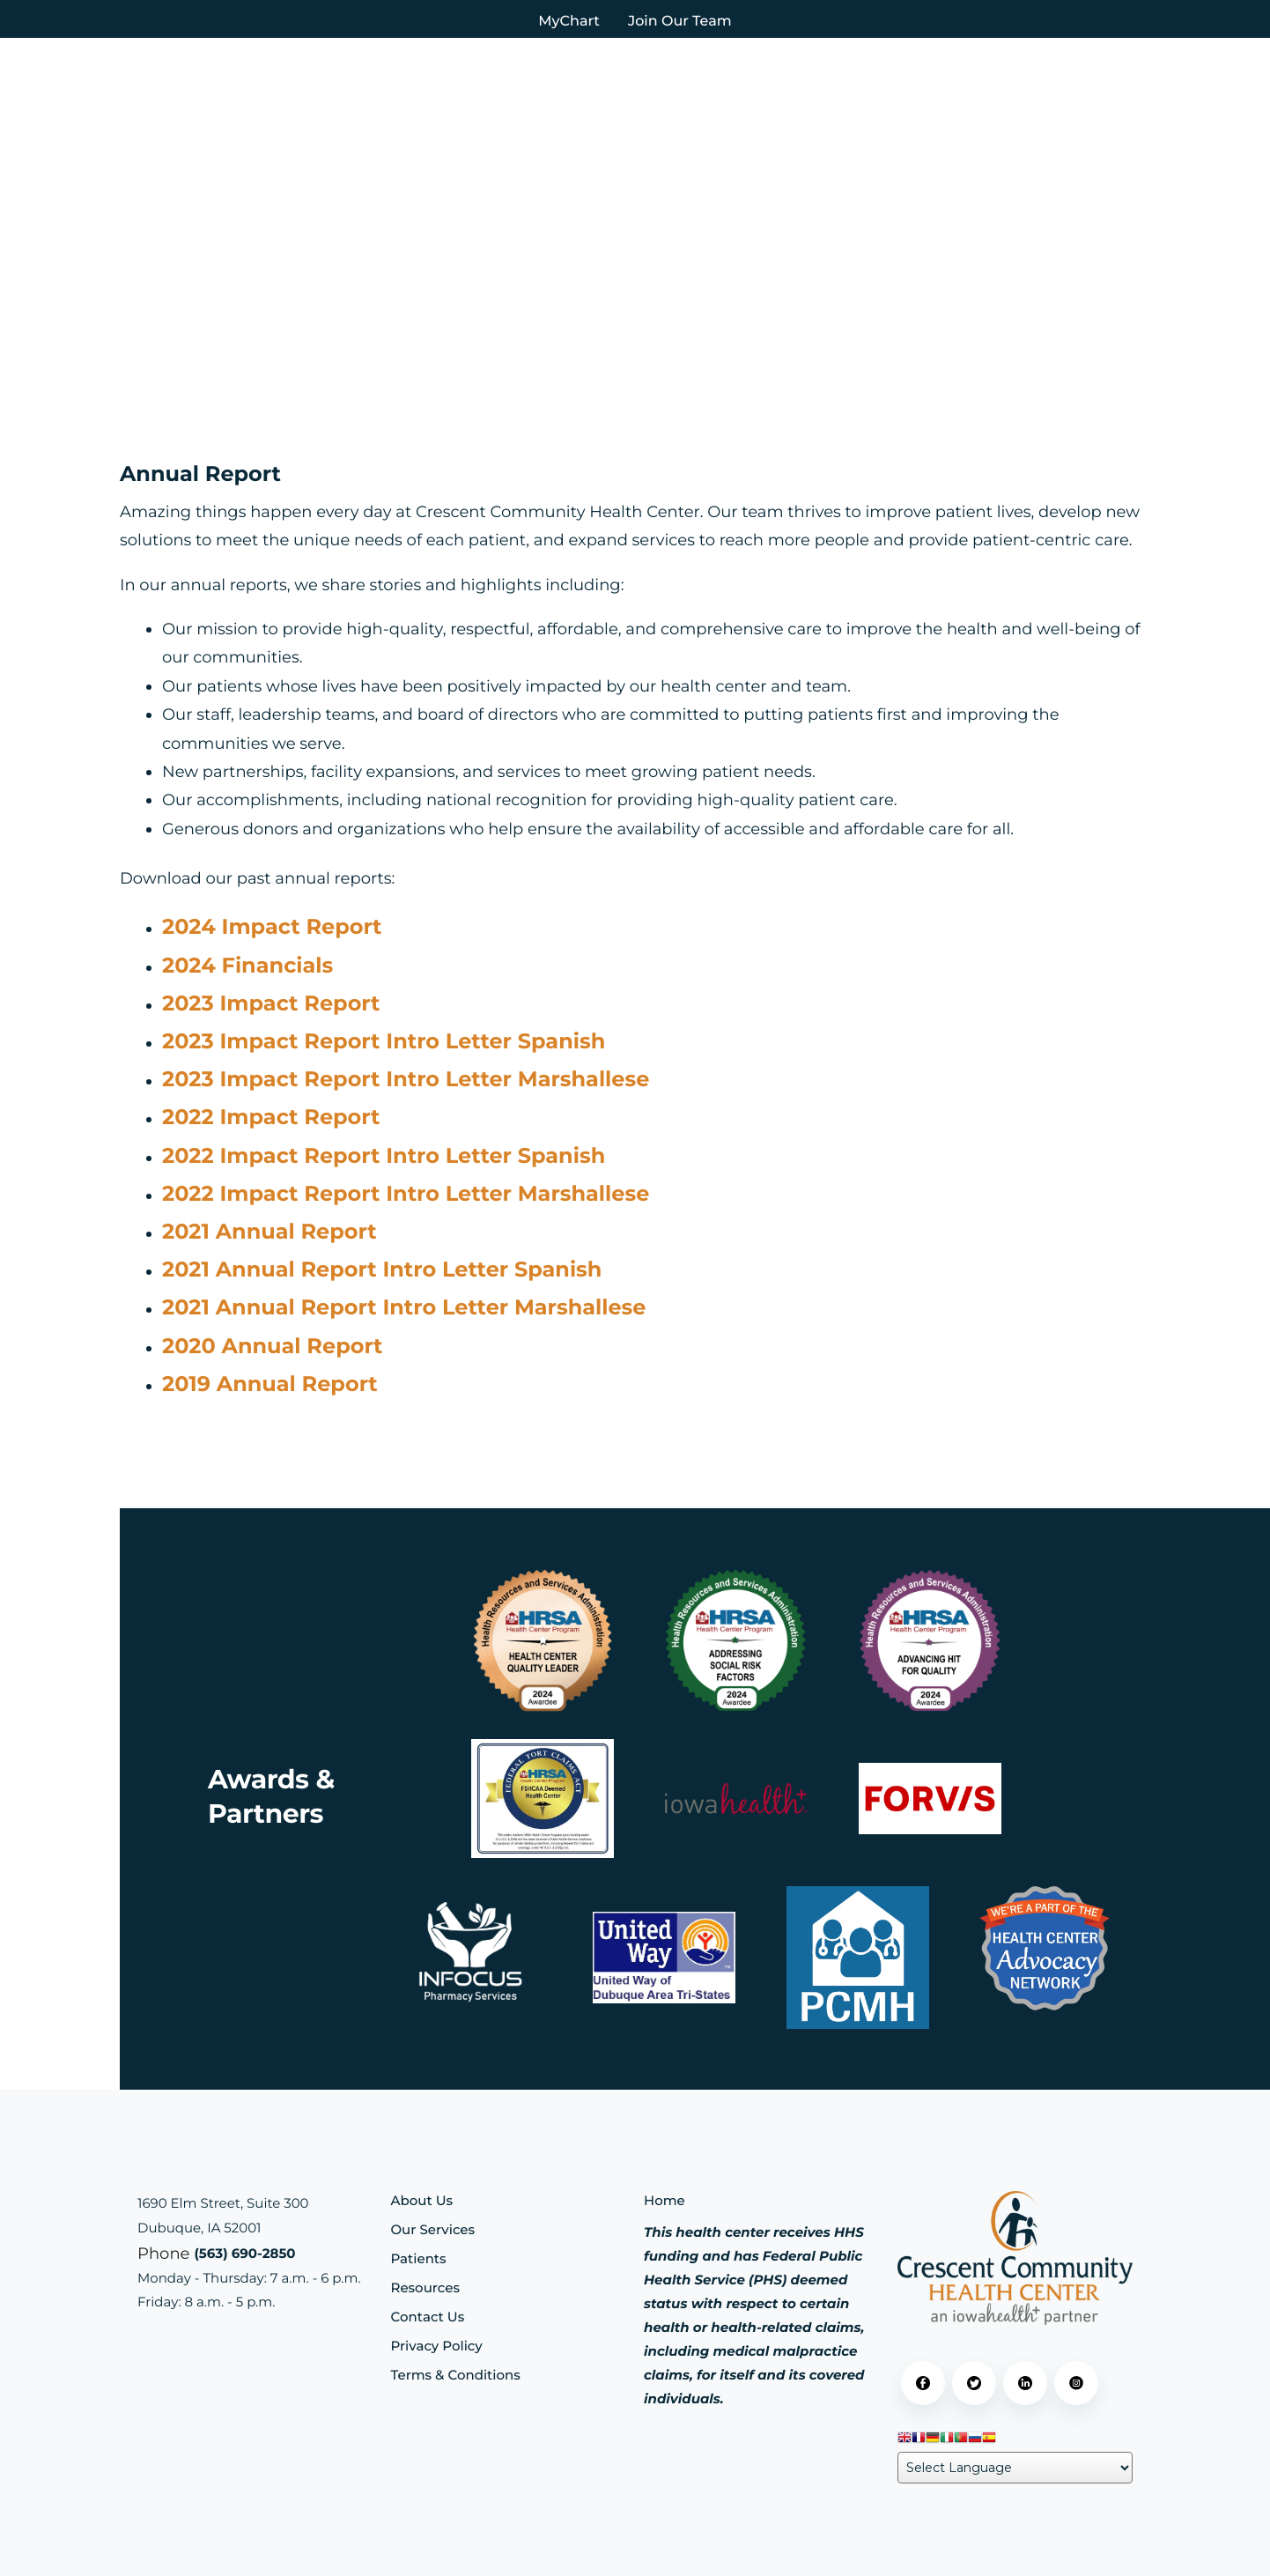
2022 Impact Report (271, 1117)
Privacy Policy (437, 2345)
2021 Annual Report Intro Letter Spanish (382, 1270)
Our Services (433, 2229)
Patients (419, 2258)
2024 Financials (247, 966)
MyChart (569, 21)
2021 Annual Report (269, 1232)
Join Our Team (680, 21)
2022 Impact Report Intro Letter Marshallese (405, 1194)
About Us (422, 2200)
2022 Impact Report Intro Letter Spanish (383, 1156)
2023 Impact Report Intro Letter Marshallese (405, 1079)
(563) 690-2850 (244, 2253)
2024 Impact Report (272, 927)
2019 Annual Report (270, 1384)
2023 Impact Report (271, 1004)
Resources (425, 2287)
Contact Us (428, 2316)
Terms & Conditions (456, 2374)
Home (664, 2200)
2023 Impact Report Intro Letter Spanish (383, 1042)
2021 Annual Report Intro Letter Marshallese (404, 1308)
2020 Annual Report (272, 1346)
